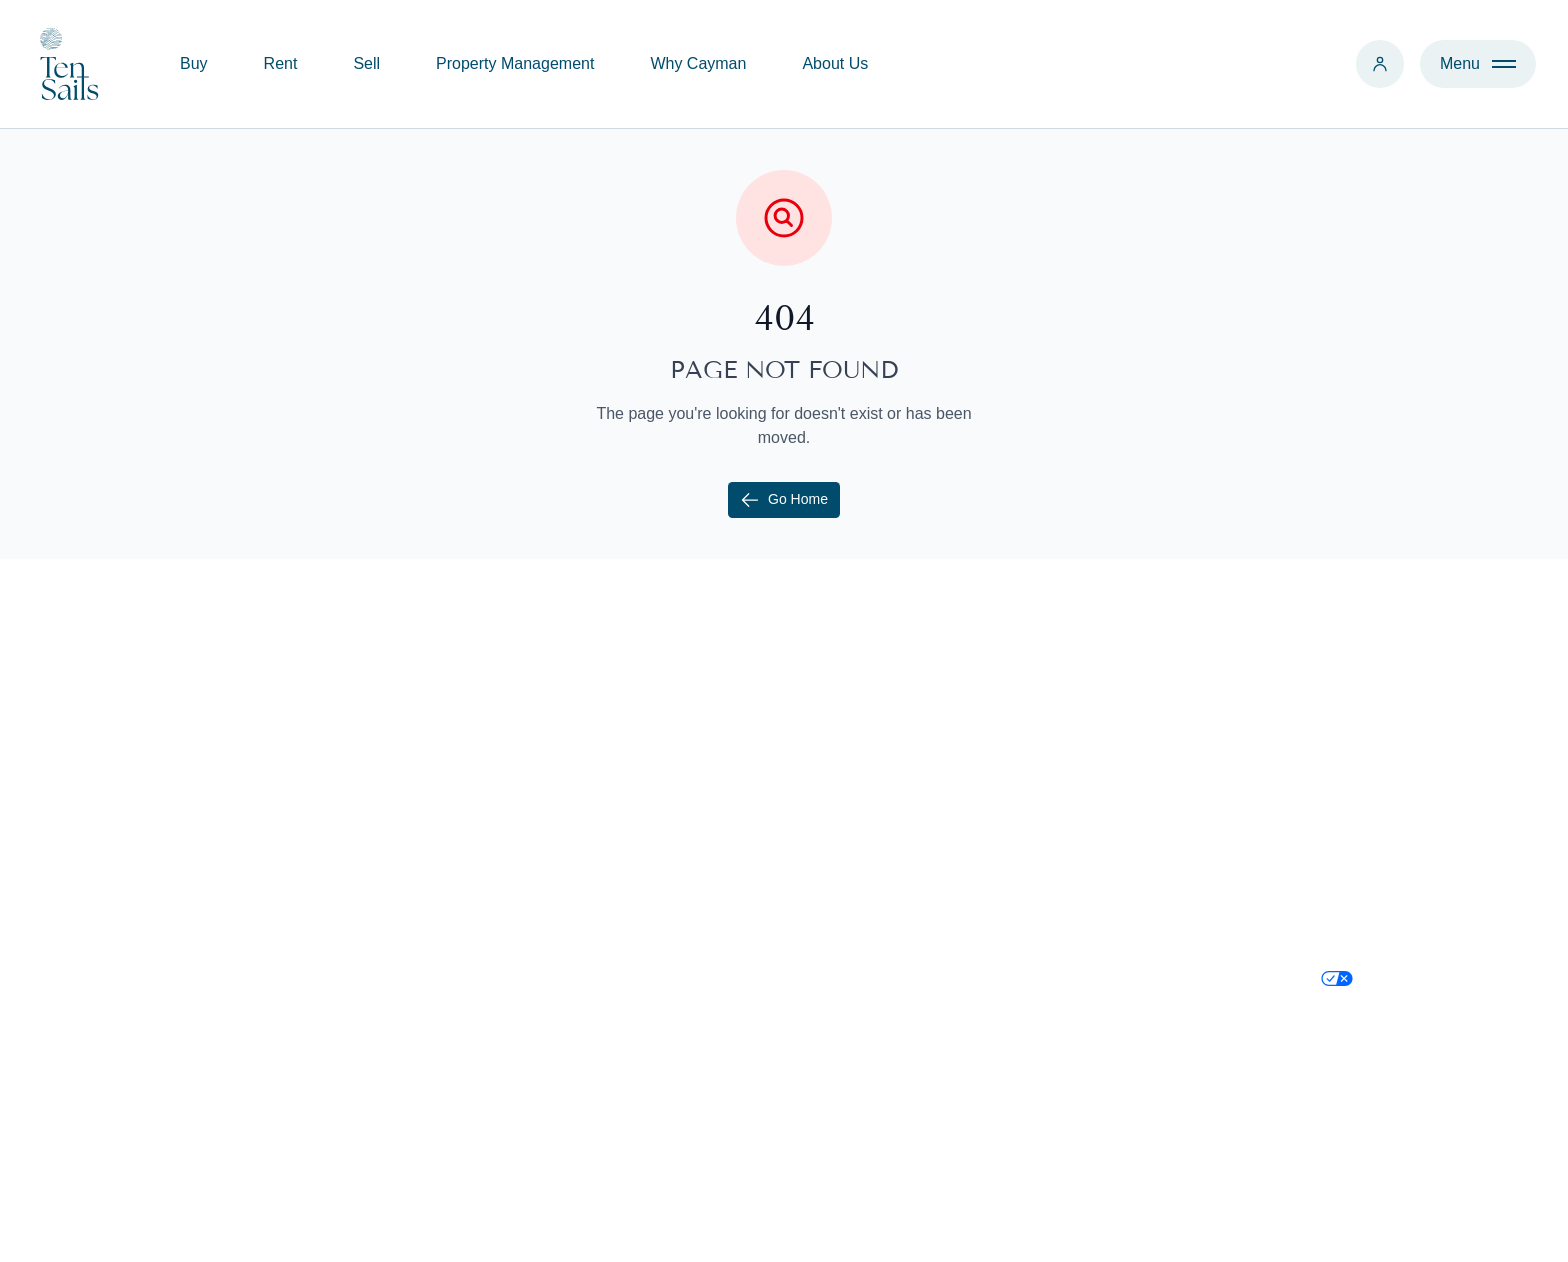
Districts (853, 942)
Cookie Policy (1369, 862)
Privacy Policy (1371, 902)
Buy (194, 63)
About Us (835, 63)
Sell (366, 63)
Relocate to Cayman (897, 822)
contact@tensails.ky (1145, 782)
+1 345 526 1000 (1134, 742)
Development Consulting (634, 902)
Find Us (1101, 822)
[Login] (1380, 64)
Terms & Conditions (1390, 942)
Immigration (867, 862)
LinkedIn (1351, 822)
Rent (281, 63)
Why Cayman (698, 63)
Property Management (515, 63)
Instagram (1356, 742)
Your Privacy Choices (1396, 988)
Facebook (1356, 782)
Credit (1453, 1227)
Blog (841, 902)
